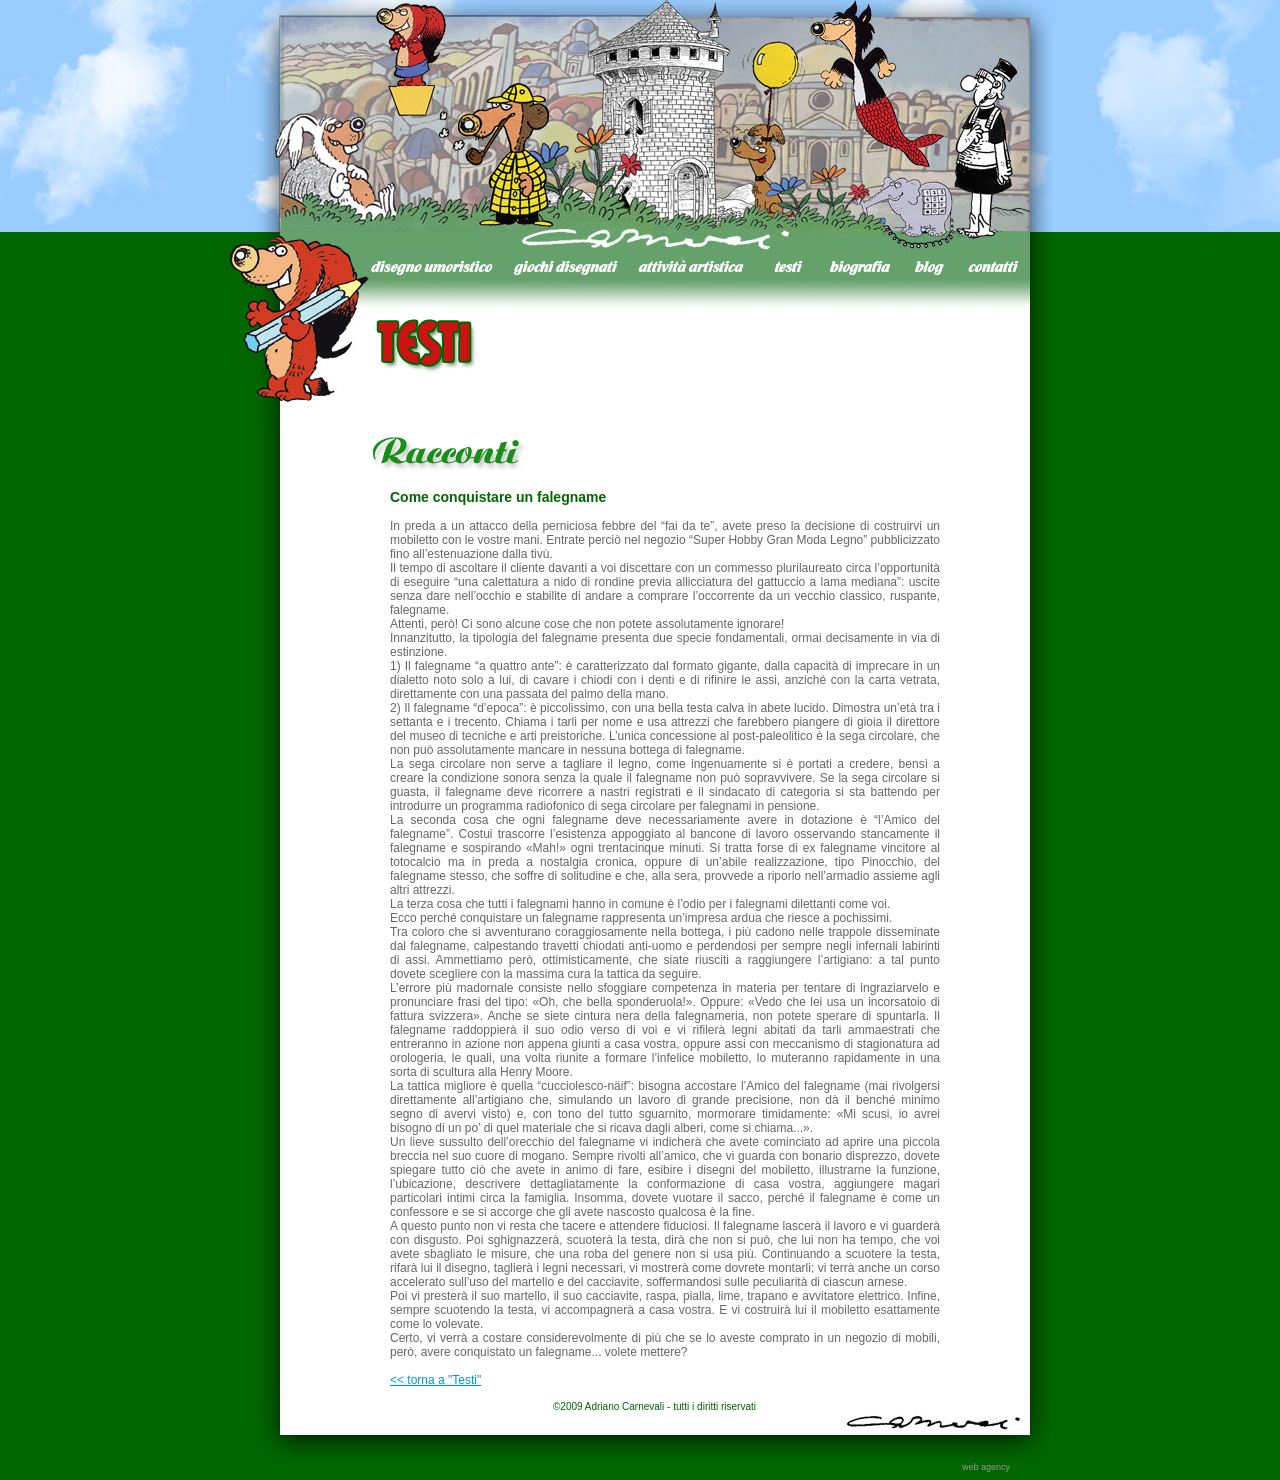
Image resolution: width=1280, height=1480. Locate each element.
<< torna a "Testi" (435, 1380)
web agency (986, 1467)
